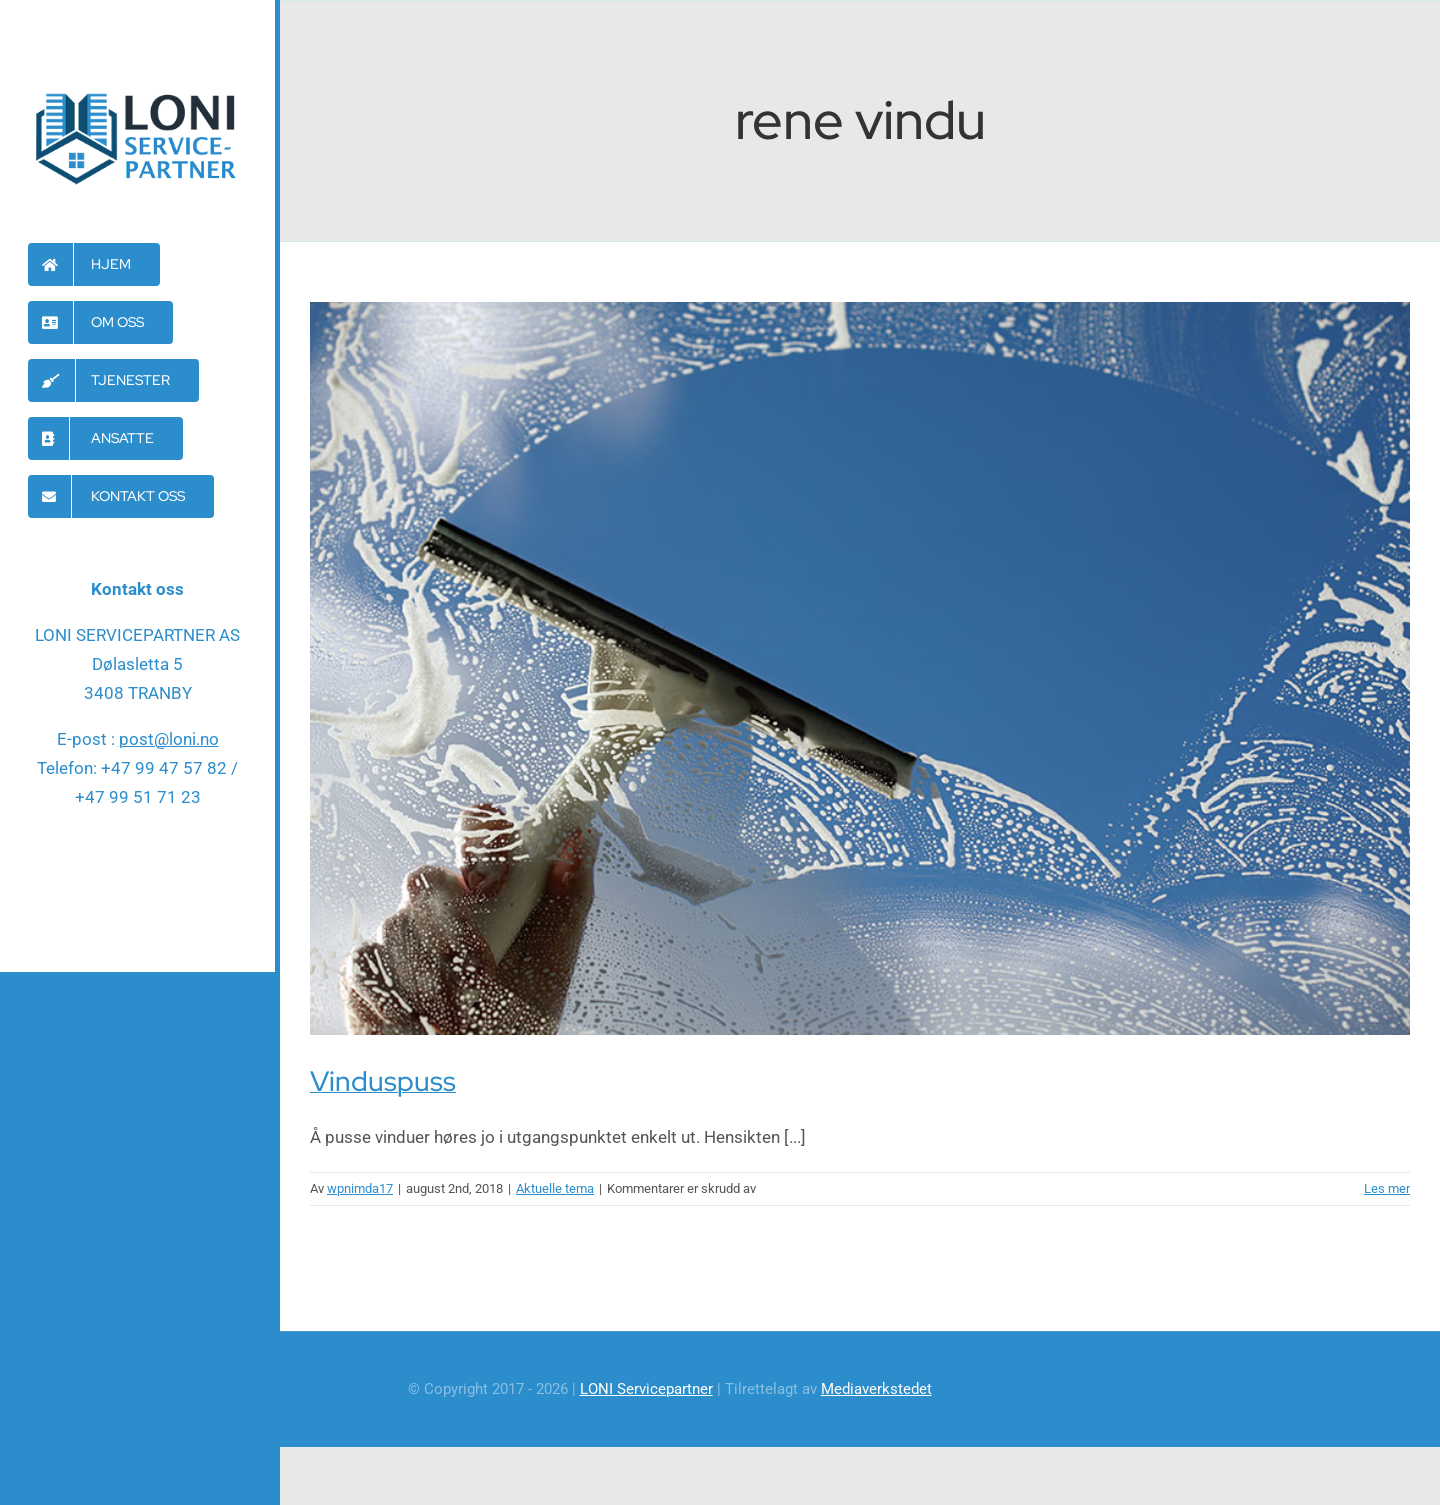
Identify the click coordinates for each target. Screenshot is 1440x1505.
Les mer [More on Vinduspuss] (1387, 1188)
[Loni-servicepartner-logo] (137, 92)
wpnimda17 (360, 1188)
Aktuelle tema (555, 1188)
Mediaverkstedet (876, 1389)
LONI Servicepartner (646, 1389)
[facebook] (138, 880)
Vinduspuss (383, 1081)
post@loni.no (169, 739)
